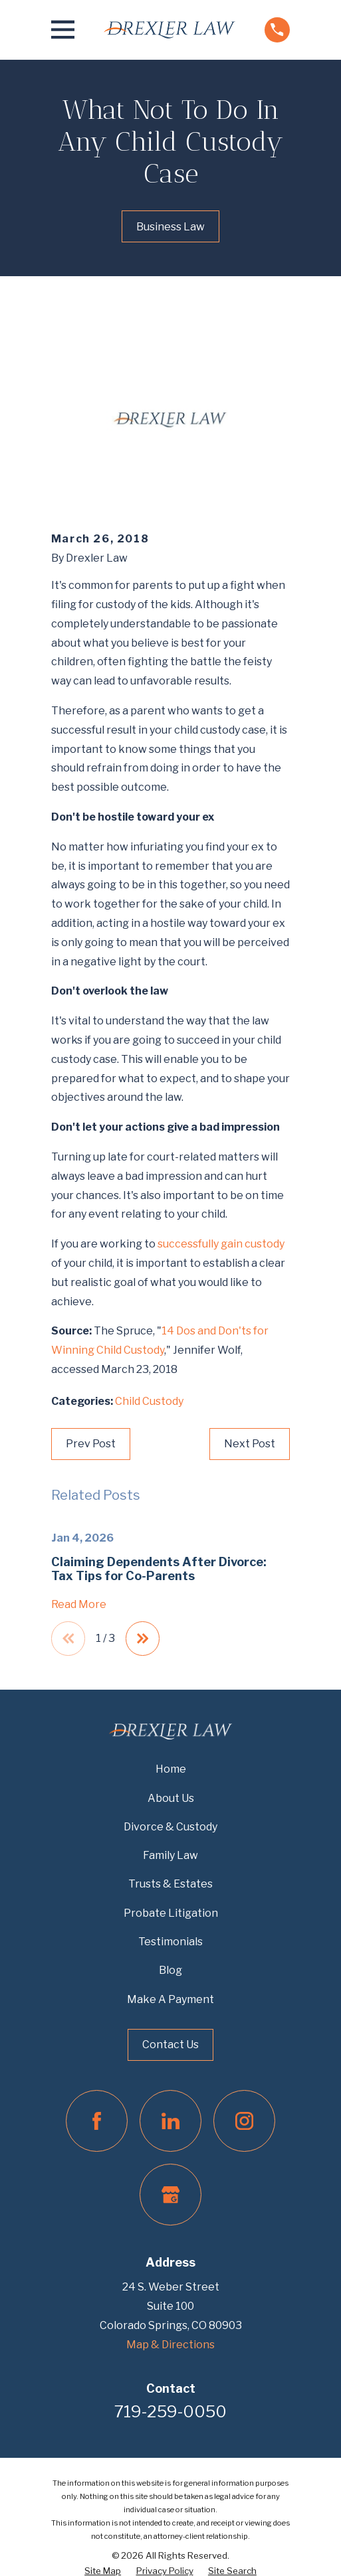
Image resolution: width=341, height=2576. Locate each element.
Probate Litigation (171, 1913)
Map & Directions (170, 2344)
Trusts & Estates (170, 1884)
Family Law (170, 1855)
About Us (171, 1798)
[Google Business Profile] (170, 2194)
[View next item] (143, 1638)
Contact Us (170, 2045)
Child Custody (149, 1401)
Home (171, 1769)
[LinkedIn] (170, 2121)
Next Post (249, 1443)
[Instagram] (244, 2121)
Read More (78, 1605)
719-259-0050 (170, 2412)
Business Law (170, 226)
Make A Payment (170, 1999)
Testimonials (170, 1941)
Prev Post (91, 1443)
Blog (170, 1971)
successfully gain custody (221, 1244)
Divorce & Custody (170, 1826)
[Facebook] (97, 2121)
